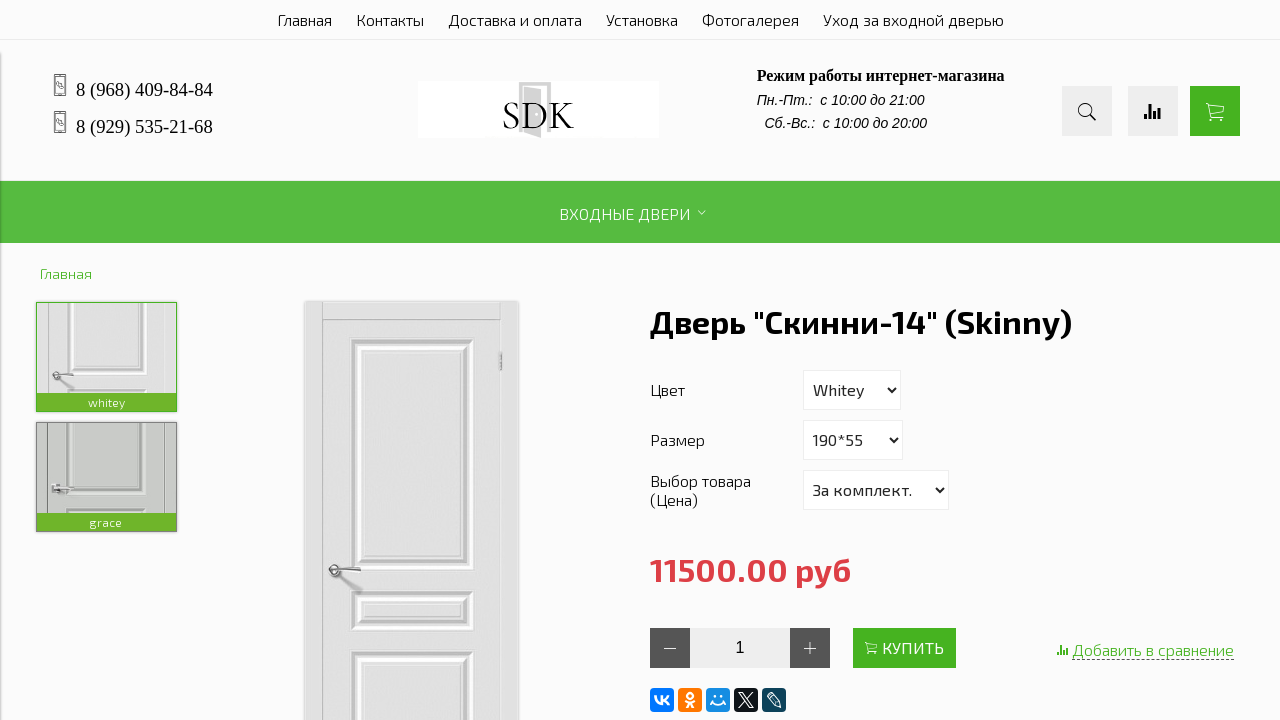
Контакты (390, 19)
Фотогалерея (750, 19)
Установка (642, 19)
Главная (304, 19)
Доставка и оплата (515, 19)
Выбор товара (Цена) (700, 490)
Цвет (667, 389)
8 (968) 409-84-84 (144, 89)
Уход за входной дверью (913, 19)
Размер (677, 439)
